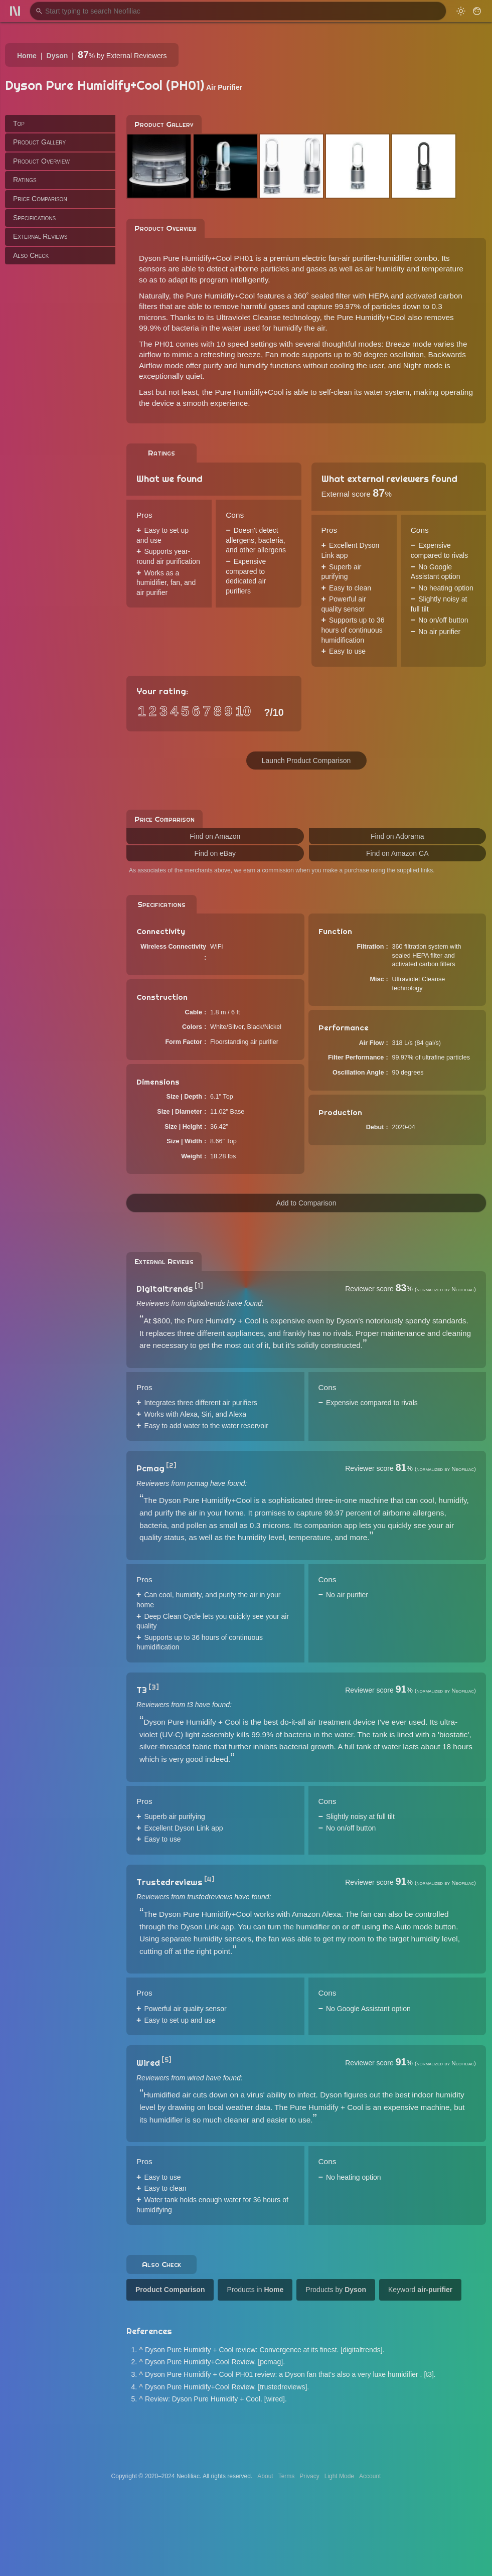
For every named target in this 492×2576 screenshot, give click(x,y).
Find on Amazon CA (397, 853)
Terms (286, 2476)
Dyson (57, 56)
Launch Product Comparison (306, 760)
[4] (209, 1879)
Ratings (25, 180)
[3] (153, 1687)
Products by (335, 2290)
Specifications (34, 218)
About (265, 2476)
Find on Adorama (397, 836)
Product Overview (41, 161)
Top (19, 123)
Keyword (420, 2290)
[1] (199, 1285)
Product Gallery (39, 142)
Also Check (31, 255)
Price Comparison (40, 199)
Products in (255, 2290)
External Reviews (40, 236)
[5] (166, 2059)
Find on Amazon (215, 836)
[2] (171, 1465)
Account (370, 2476)
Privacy (309, 2476)
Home (27, 56)
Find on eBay (215, 853)
